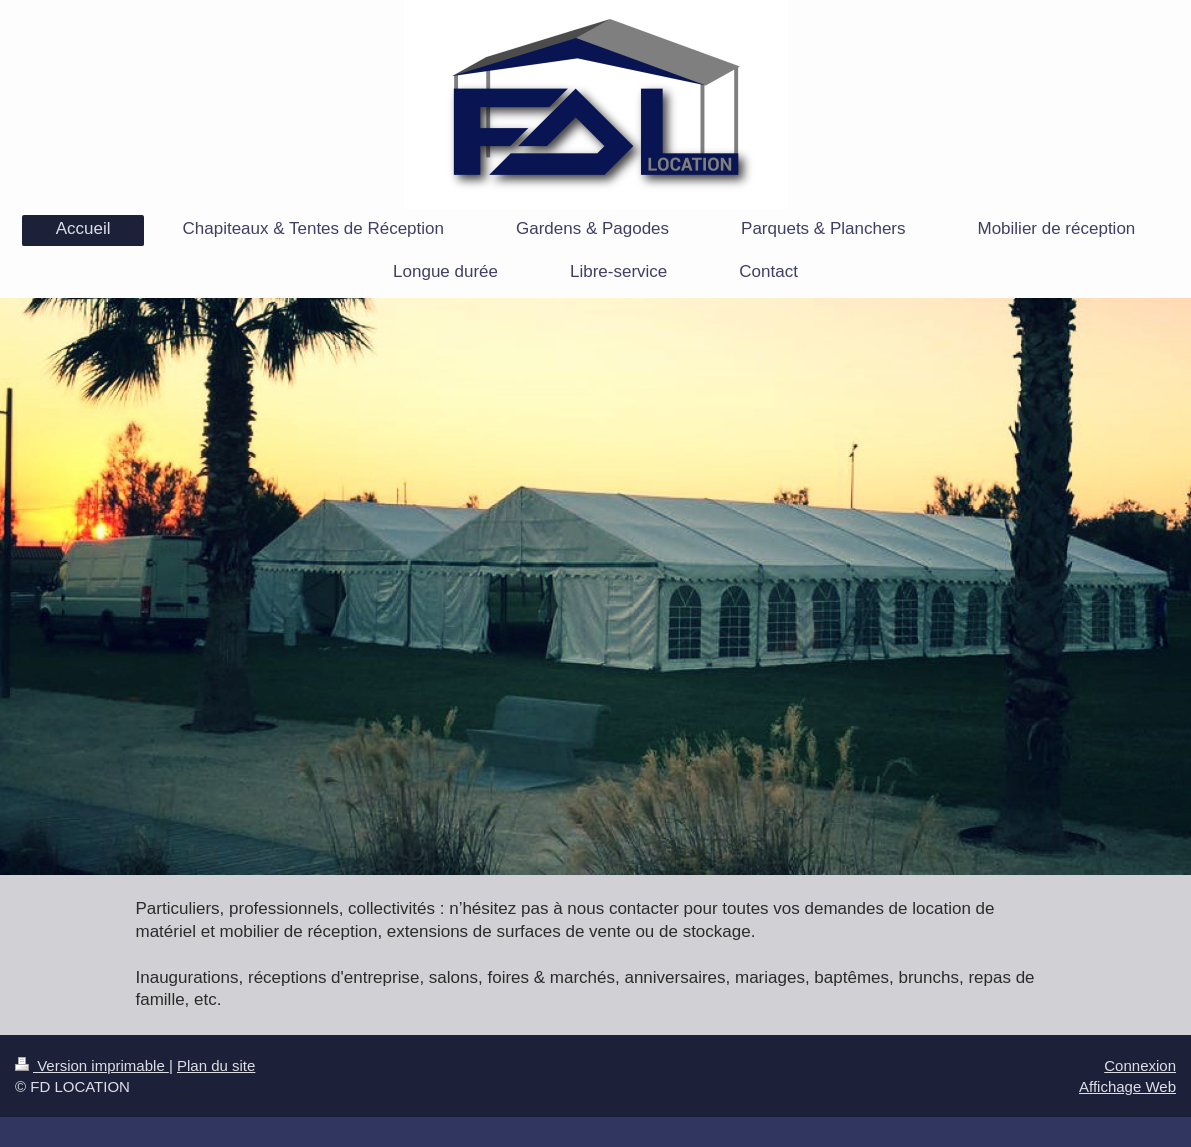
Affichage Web (1127, 1086)
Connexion (1140, 1065)
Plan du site (216, 1065)
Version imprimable (92, 1065)
